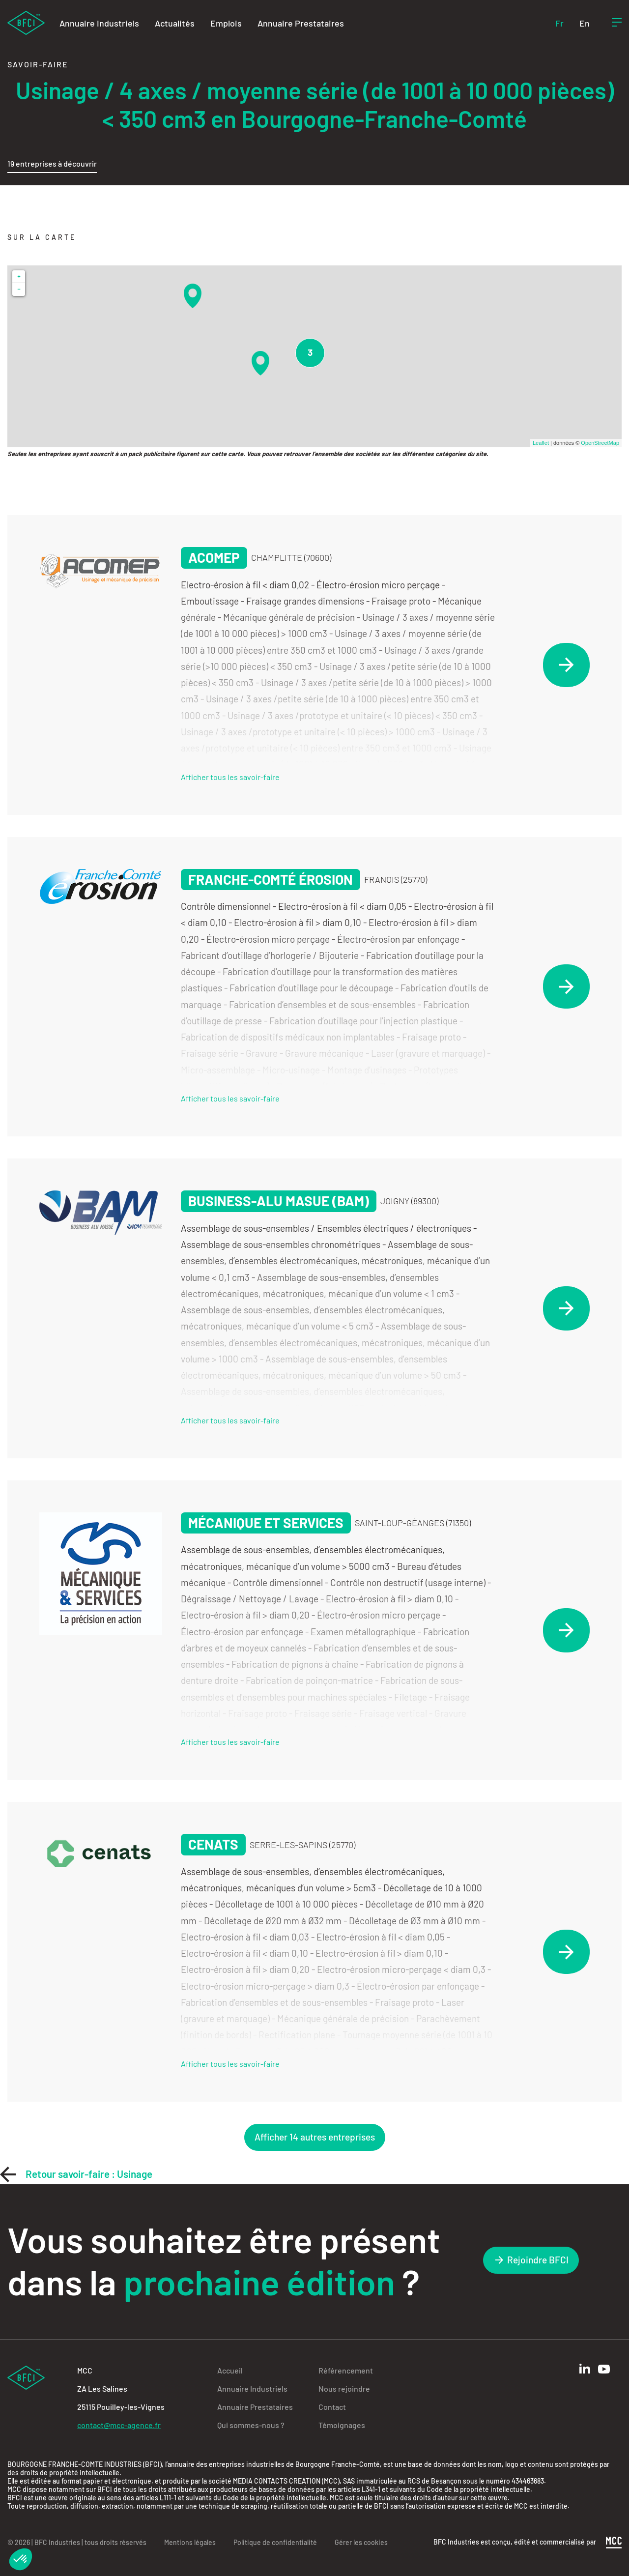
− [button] (19, 289)
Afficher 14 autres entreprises (315, 2136)
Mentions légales (190, 2542)
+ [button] (19, 276)
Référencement (345, 2370)
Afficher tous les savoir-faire (230, 776)
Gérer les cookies (361, 2542)
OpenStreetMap (600, 443)
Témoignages (341, 2425)
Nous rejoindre (344, 2388)
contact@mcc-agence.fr (119, 2425)
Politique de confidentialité (275, 2542)
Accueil (230, 2370)
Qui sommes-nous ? (251, 2425)
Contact (332, 2406)
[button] (20, 2559)
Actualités (175, 23)
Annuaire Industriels (99, 23)
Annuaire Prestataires (300, 23)
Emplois (226, 23)
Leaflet (541, 443)
